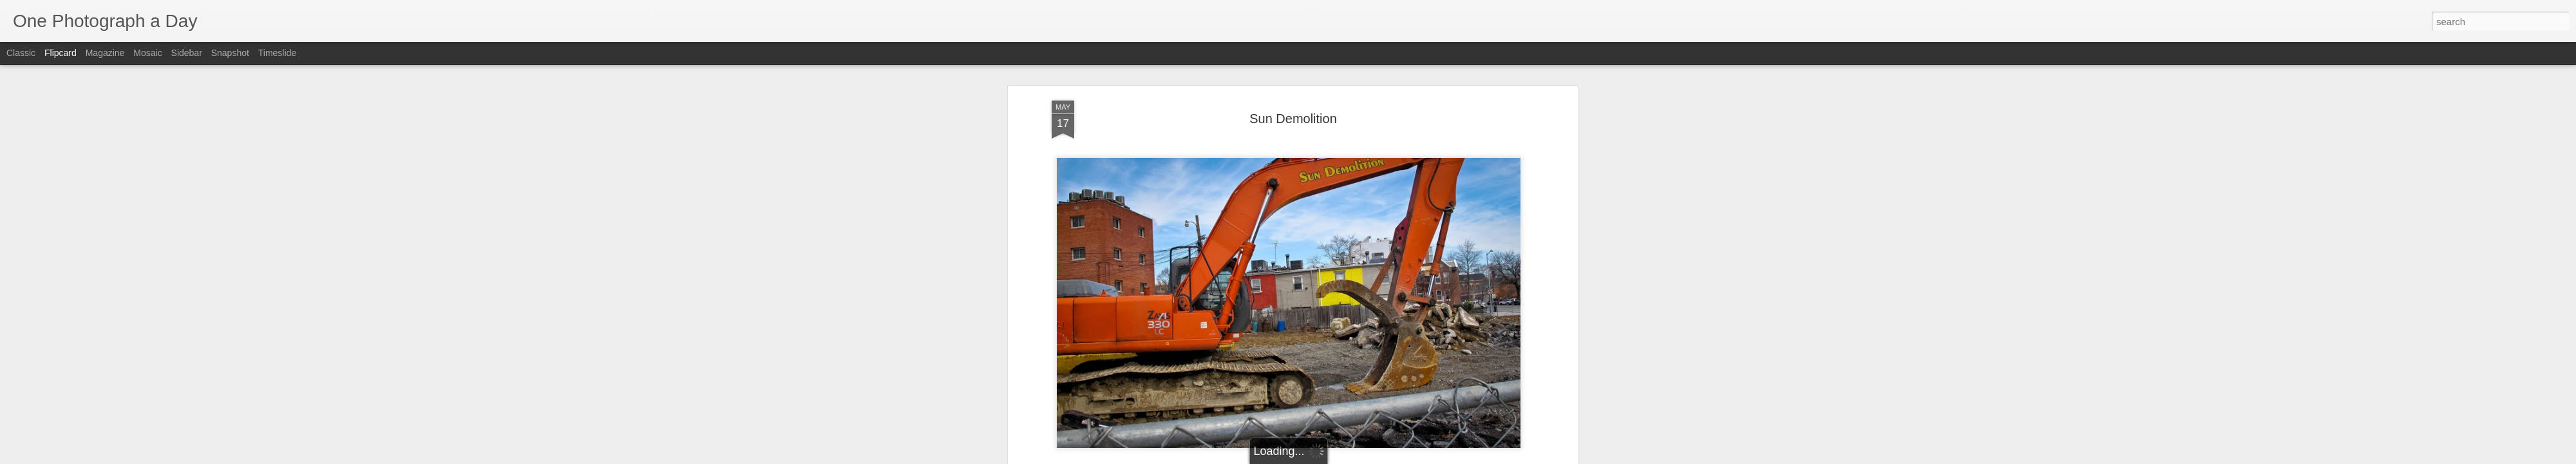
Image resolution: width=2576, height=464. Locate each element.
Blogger (1328, 457)
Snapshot (230, 53)
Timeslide (277, 53)
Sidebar (186, 53)
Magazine (105, 53)
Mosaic (147, 53)
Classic (20, 53)
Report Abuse (1366, 457)
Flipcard (60, 53)
